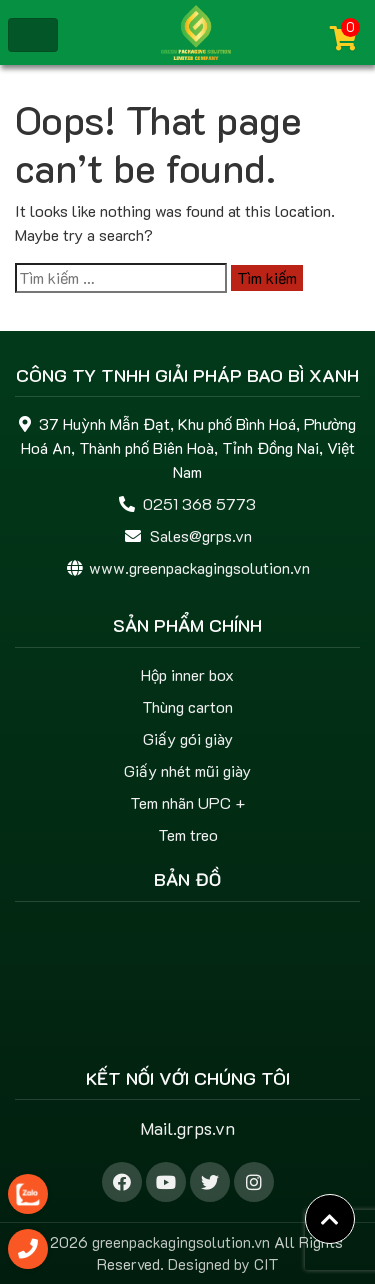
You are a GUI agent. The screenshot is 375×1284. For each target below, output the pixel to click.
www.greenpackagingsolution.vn (199, 567)
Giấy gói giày (188, 738)
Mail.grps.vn (187, 1128)
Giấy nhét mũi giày (187, 770)
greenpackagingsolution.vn (181, 1242)
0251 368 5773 (199, 503)
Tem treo (188, 834)
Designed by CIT (223, 1264)
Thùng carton (187, 706)
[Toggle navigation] (33, 35)
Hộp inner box (187, 674)
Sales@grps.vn (201, 535)
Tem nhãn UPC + (187, 802)
